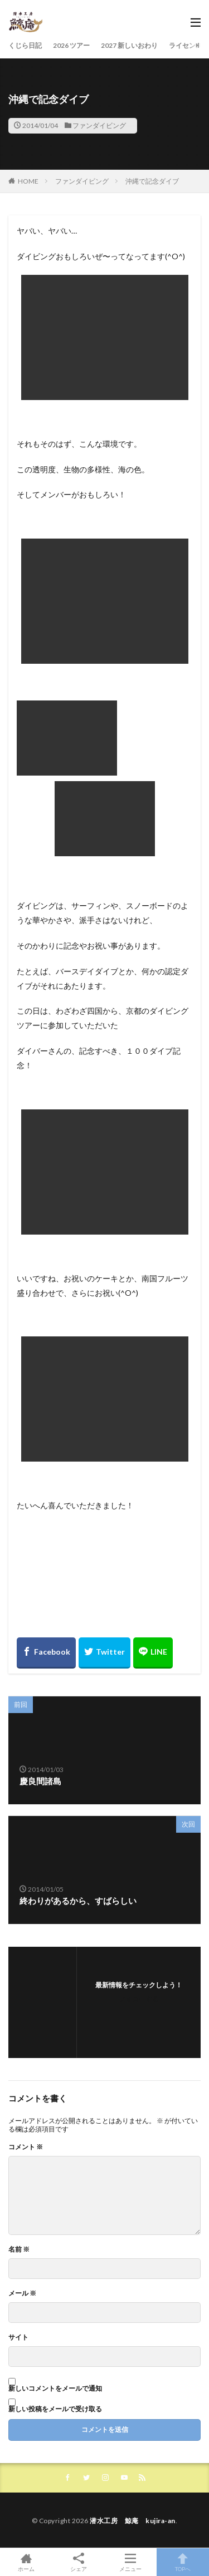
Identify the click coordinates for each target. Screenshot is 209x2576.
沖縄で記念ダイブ (152, 181)
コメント (25, 2147)
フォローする (139, 1999)
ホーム (26, 2562)
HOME (28, 181)
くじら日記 (25, 45)
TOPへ (183, 2562)
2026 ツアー (71, 45)
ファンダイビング (99, 125)
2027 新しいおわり (129, 45)
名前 (19, 2249)
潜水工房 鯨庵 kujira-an (133, 2520)
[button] (104, 337)
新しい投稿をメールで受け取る (55, 2409)
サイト (18, 2337)
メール (22, 2293)
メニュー (131, 2562)
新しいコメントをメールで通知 (55, 2388)
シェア (78, 2562)
